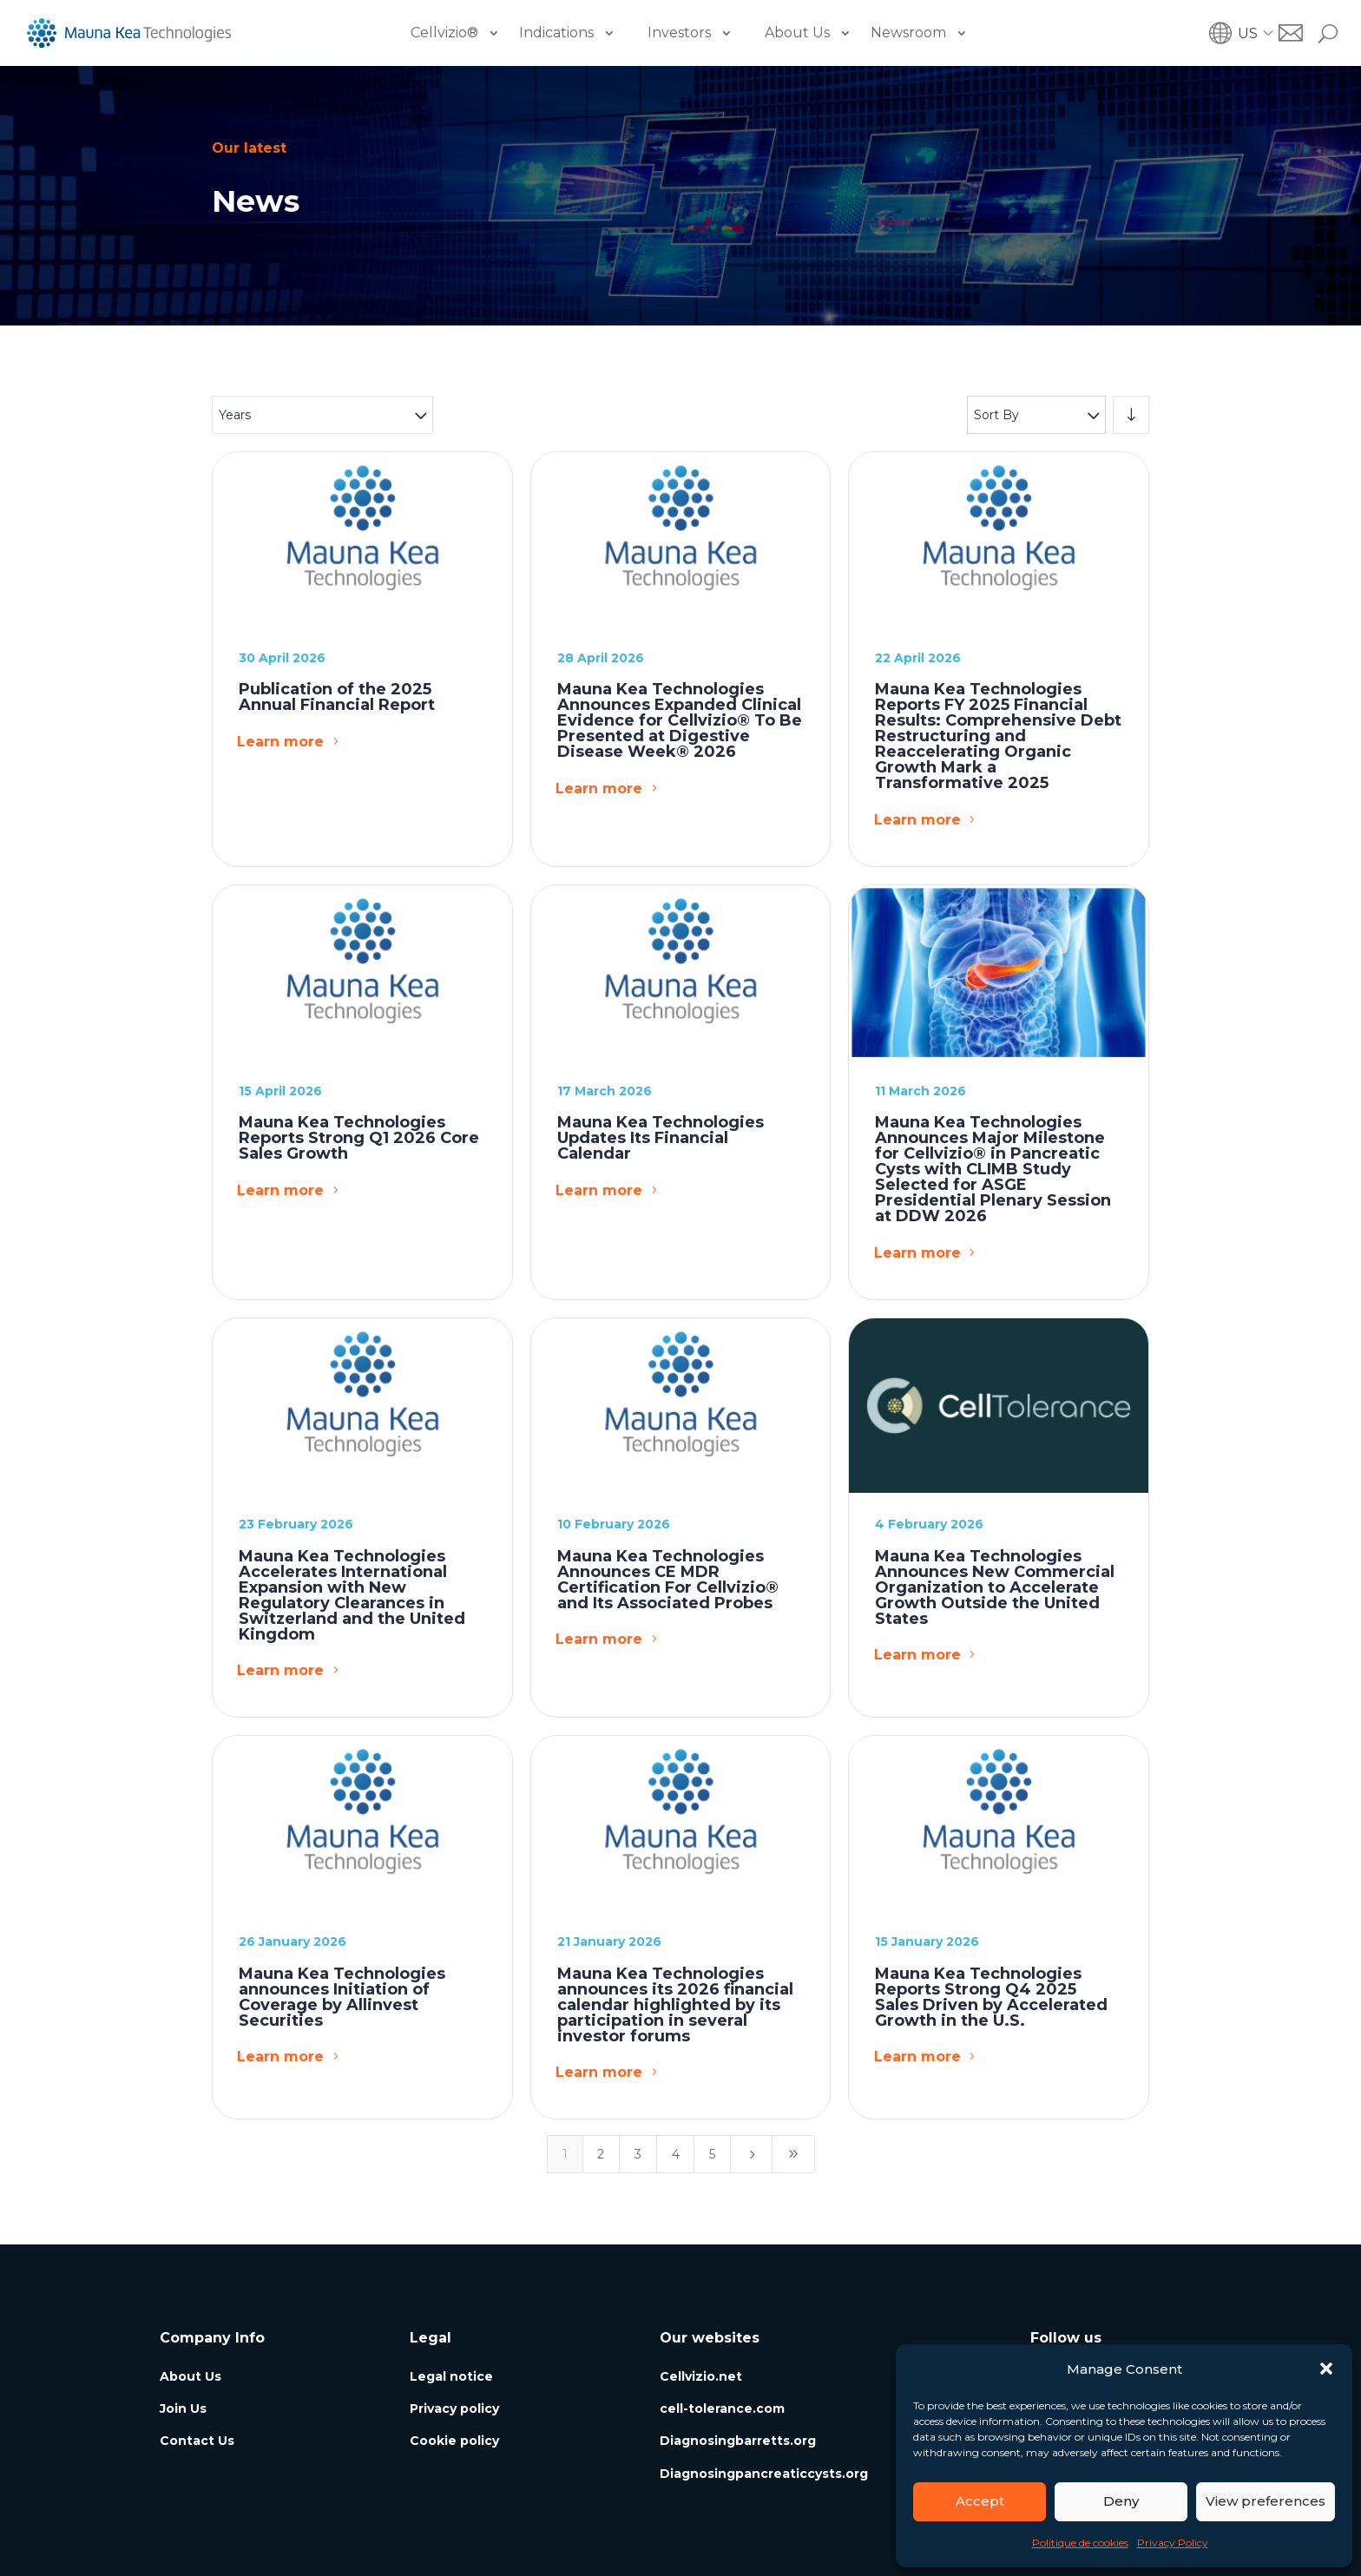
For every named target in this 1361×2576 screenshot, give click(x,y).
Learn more (280, 741)
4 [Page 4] (676, 2154)
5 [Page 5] (712, 2154)
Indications (556, 32)
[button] (1326, 2368)
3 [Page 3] (637, 2154)
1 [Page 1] (565, 2154)
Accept (980, 2501)
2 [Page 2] (600, 2154)
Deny (1121, 2501)
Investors (679, 32)
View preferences (1265, 2501)
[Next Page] (751, 2154)
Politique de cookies (1080, 2542)
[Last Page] (793, 2154)
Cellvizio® (444, 32)
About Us (797, 32)
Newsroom (908, 32)
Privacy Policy (1172, 2542)
